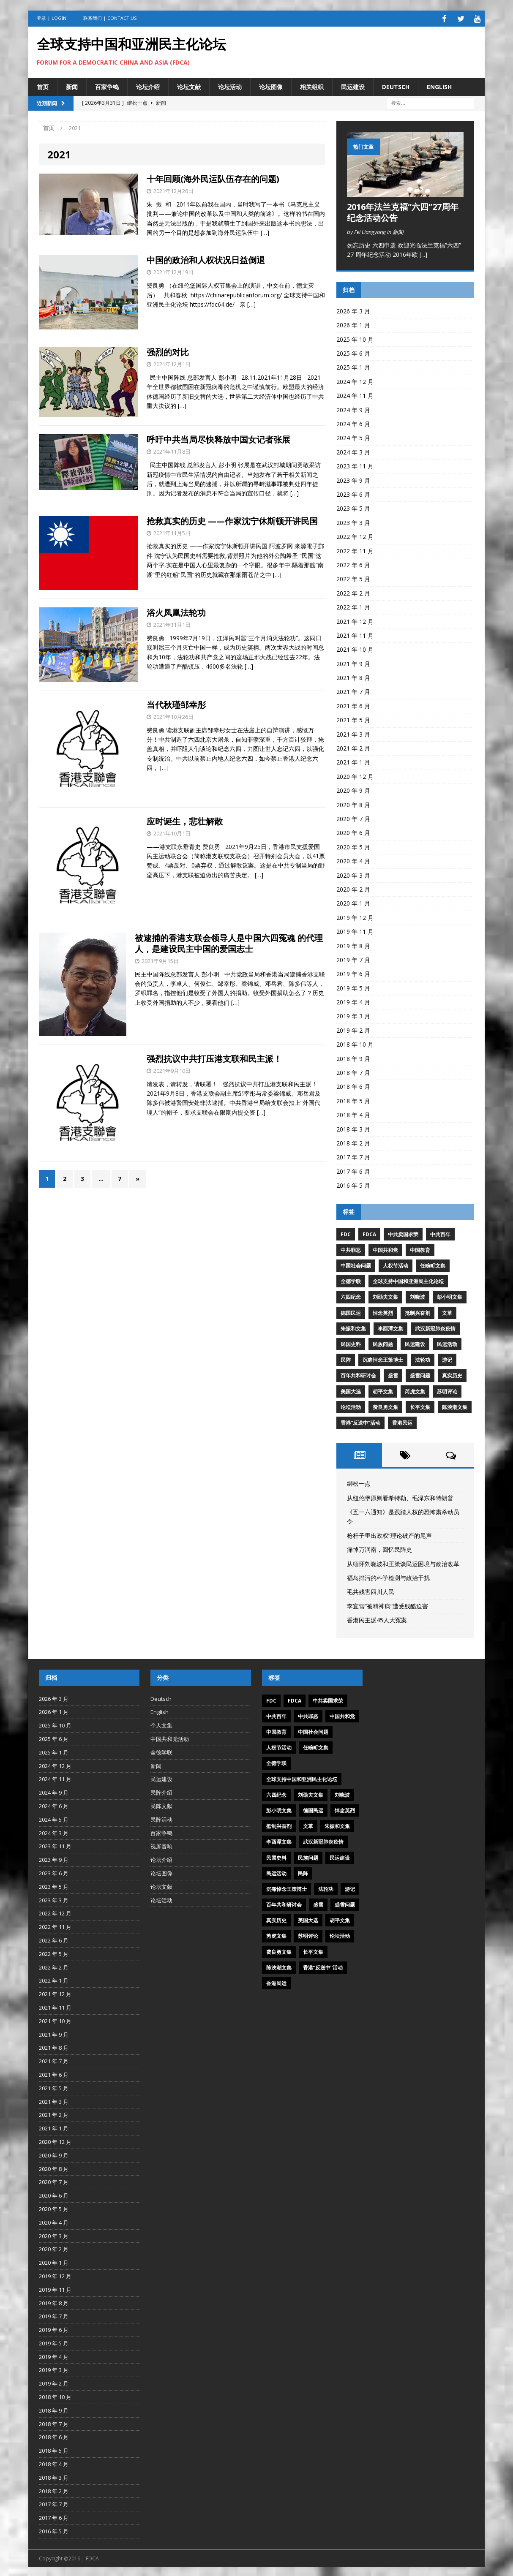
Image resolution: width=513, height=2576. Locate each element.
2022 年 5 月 (353, 578)
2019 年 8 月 (353, 944)
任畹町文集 (432, 1264)
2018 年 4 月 (353, 1114)
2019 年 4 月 (353, 1001)
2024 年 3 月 (353, 451)
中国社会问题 (356, 1264)
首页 (43, 85)
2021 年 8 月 (353, 676)
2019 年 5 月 (353, 986)
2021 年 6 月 (353, 705)
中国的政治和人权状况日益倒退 (206, 258)
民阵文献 (161, 1805)
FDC (346, 1232)
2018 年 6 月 (353, 1085)
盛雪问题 (420, 1374)
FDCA (369, 1232)
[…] (265, 231)
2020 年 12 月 (355, 775)
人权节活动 (395, 1264)
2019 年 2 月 (353, 1029)
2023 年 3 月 (353, 521)
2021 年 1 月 (353, 761)
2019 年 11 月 (355, 930)
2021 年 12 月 (355, 620)
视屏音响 (161, 1845)
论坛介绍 (148, 85)
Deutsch (395, 85)
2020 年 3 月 (353, 874)
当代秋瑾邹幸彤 (176, 703)
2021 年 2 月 (353, 747)
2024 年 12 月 (355, 380)
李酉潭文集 (390, 1327)
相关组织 (312, 85)
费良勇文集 (385, 1405)
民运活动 (447, 1342)
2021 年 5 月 (353, 719)
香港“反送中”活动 (360, 1421)
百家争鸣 (107, 85)
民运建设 (353, 85)
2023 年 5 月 (353, 507)
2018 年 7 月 (353, 1071)
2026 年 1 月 (353, 324)
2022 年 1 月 (353, 606)
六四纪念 (351, 1295)
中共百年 (440, 1232)
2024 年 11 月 (355, 394)
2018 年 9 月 (353, 1057)
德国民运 (351, 1311)
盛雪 (393, 1374)
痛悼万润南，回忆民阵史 (379, 1548)
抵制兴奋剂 (417, 1311)
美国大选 (351, 1389)
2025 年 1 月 (353, 366)
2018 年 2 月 (353, 1142)
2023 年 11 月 (355, 465)
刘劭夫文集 (385, 1295)
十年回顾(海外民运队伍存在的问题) (213, 177)
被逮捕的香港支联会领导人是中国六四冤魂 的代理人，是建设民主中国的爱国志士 (229, 942)
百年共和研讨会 (358, 1374)
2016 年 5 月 (353, 1184)
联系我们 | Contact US (109, 18)
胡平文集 (383, 1389)
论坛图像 (271, 85)
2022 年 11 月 (355, 549)
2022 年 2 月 (353, 592)
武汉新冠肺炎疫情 (435, 1327)
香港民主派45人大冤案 (377, 1619)
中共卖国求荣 (403, 1232)
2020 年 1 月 (353, 902)
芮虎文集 (415, 1389)
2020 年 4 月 (353, 860)
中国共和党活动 (169, 1737)
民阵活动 (161, 1818)
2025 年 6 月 (353, 352)
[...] (423, 253)
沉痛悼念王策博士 (383, 1358)
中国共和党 (385, 1248)
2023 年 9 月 (353, 479)
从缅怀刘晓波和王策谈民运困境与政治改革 (403, 1562)
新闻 (72, 85)
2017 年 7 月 (353, 1156)
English (439, 85)
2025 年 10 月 (355, 338)
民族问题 (383, 1342)
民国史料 (351, 1342)
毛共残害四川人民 (370, 1590)
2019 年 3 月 (353, 1015)
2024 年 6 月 (353, 423)
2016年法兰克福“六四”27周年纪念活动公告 (402, 211)
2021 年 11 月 (355, 634)
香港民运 (402, 1421)
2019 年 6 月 (353, 972)
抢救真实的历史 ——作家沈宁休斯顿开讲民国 (232, 519)
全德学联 (351, 1280)
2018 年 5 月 (353, 1100)
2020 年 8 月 (353, 803)
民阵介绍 (161, 1791)
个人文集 (161, 1724)
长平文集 (420, 1405)
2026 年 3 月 (353, 310)
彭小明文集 (449, 1295)
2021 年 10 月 (355, 648)
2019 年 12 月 (355, 916)
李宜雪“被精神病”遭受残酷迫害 (387, 1604)
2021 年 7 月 (353, 690)
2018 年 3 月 (353, 1127)
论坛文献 (189, 85)
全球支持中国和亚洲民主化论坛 (408, 1280)
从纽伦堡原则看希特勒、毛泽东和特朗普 (400, 1496)
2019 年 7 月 (353, 959)
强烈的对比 (170, 350)
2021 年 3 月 (353, 733)
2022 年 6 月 (353, 564)
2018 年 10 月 (355, 1043)
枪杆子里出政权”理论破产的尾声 (389, 1534)
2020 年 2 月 (353, 888)
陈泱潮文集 (454, 1405)
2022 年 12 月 (355, 535)
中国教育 (420, 1248)
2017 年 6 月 (353, 1170)
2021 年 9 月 (353, 662)
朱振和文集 (353, 1327)
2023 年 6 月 (353, 493)
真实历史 (452, 1374)
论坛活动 (230, 85)
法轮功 (422, 1358)
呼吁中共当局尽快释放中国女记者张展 (218, 438)
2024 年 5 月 (353, 437)
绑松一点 (359, 1482)
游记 (447, 1358)
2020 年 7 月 (353, 817)
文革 (447, 1311)
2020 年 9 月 (353, 789)
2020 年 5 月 (353, 846)
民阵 (346, 1358)
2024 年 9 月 (353, 408)
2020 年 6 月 (353, 831)
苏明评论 (447, 1389)
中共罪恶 (351, 1248)
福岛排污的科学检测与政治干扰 (388, 1576)
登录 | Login (51, 18)
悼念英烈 (383, 1311)
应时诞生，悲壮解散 (185, 820)
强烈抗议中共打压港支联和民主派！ (214, 1057)
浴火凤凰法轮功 (176, 611)
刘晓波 (417, 1295)
